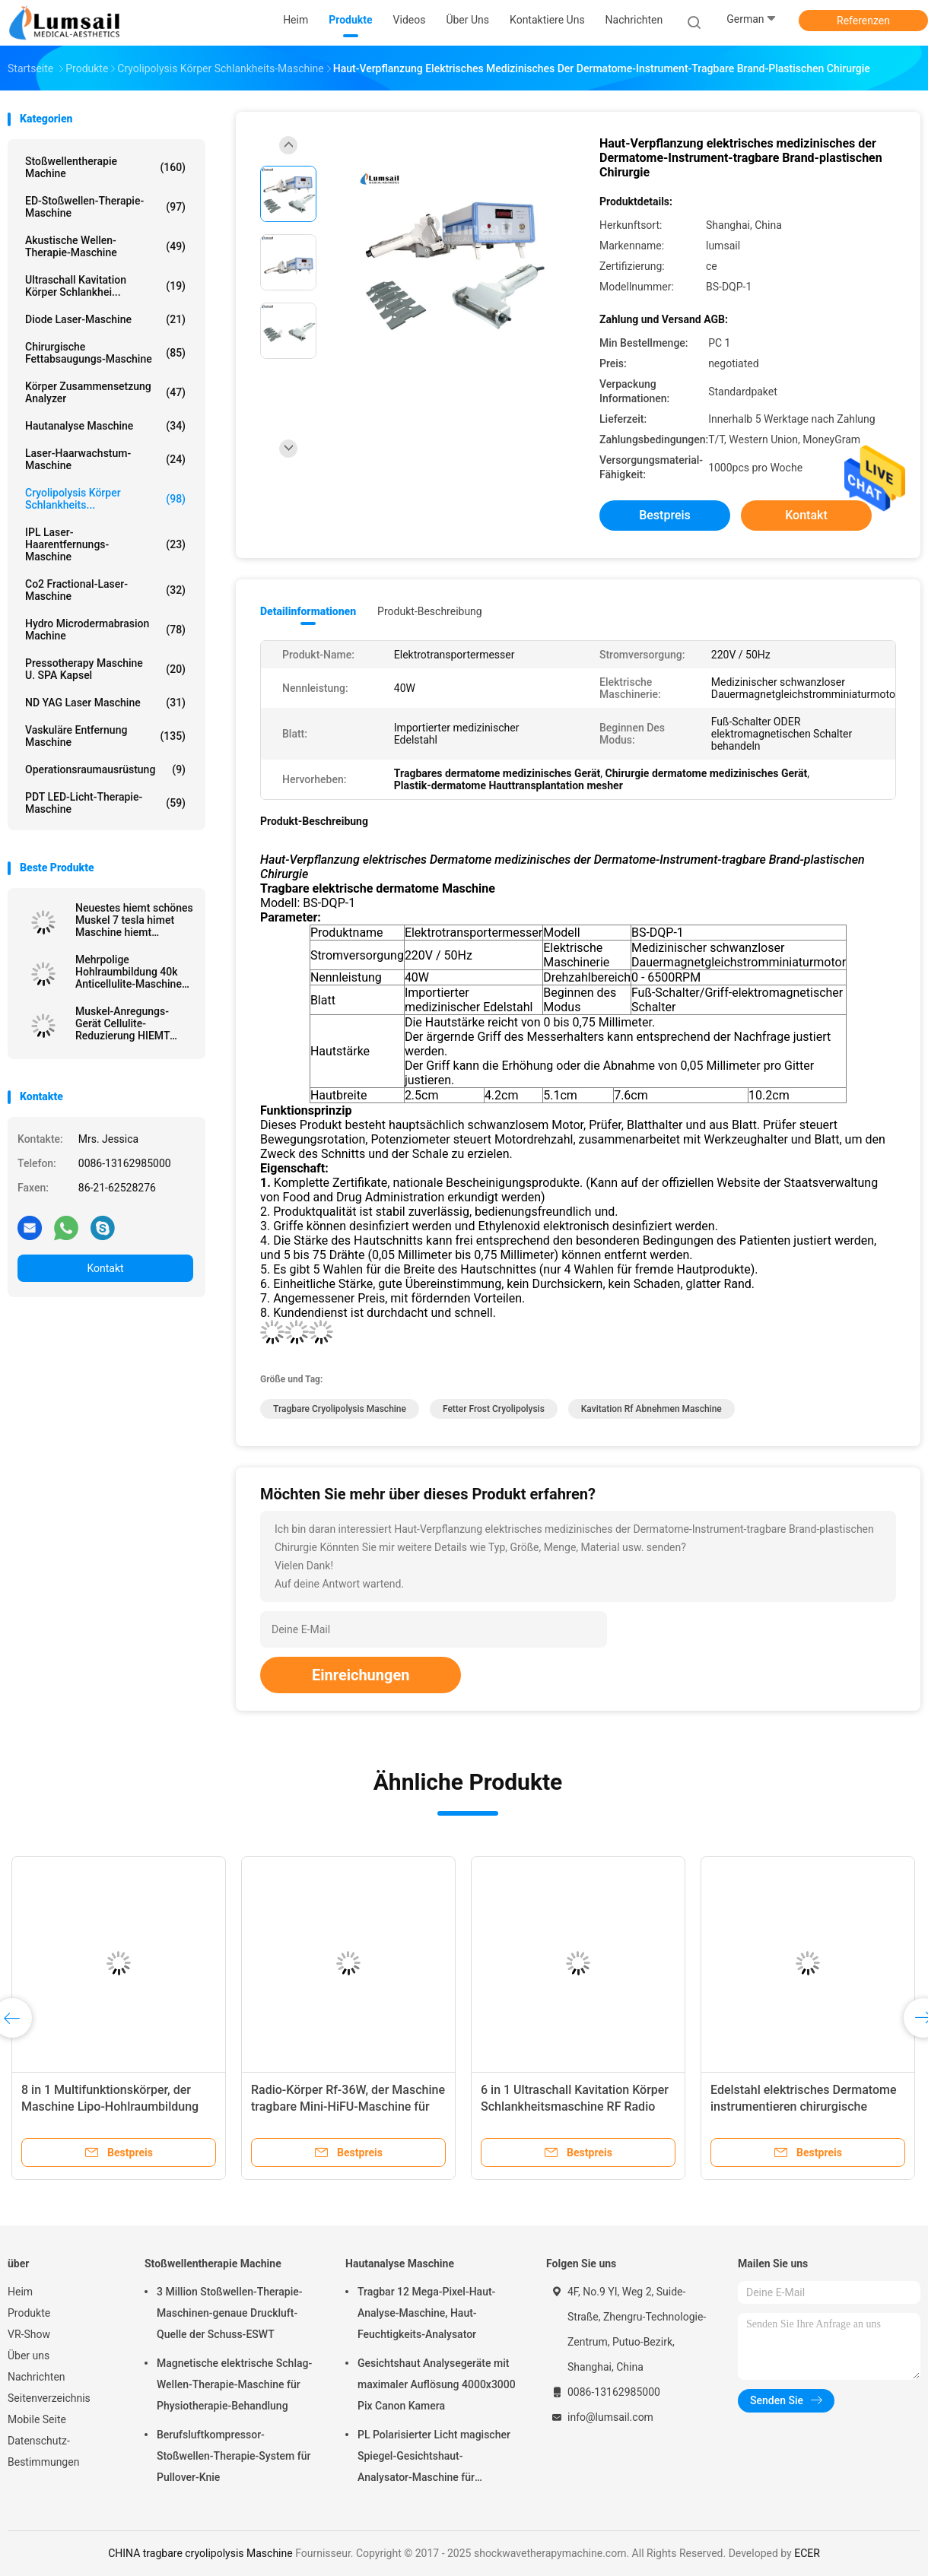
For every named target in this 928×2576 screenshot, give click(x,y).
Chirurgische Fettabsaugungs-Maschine (105, 353)
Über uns (28, 2355)
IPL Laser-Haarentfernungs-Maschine (105, 544)
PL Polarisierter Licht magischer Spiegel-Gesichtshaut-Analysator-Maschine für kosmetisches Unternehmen (434, 2458)
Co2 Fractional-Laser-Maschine (105, 590)
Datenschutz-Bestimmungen (43, 2451)
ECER (807, 2553)
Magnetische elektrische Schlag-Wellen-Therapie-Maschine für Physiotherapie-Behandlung (234, 2384)
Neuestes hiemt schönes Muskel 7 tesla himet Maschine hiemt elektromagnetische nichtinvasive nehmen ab (134, 920)
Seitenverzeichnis (49, 2398)
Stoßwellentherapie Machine (105, 167)
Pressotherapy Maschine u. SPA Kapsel (105, 669)
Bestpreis (665, 515)
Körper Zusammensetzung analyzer (105, 392)
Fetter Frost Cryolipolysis (494, 1409)
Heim (20, 2292)
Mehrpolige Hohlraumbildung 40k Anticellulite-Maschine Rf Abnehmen (128, 971)
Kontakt (105, 1268)
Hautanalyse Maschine (105, 425)
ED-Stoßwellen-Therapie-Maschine (105, 207)
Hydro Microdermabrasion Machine (105, 629)
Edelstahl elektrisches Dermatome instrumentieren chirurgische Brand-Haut (803, 2106)
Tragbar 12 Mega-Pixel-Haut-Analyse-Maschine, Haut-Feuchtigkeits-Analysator (426, 2313)
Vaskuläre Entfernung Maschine (105, 736)
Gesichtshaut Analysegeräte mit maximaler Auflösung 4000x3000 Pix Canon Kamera (437, 2384)
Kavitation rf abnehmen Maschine (651, 1409)
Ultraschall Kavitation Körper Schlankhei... (105, 286)
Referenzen (863, 20)
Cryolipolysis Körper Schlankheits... (105, 499)
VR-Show (29, 2334)
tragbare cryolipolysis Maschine (339, 1409)
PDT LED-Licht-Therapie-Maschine (105, 803)
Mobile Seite (37, 2419)
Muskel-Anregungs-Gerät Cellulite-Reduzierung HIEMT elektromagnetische (122, 1023)
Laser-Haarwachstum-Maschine (105, 459)
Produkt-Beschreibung (429, 611)
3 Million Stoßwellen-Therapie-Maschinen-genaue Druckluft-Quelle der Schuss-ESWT (230, 2313)
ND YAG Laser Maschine (105, 702)
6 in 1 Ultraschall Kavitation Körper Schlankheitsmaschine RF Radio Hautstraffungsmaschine (575, 2106)
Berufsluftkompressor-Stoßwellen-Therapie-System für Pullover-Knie (233, 2455)
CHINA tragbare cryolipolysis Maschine (200, 2553)
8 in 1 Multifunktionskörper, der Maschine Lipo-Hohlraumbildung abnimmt (110, 2106)
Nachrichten (36, 2377)
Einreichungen (360, 1675)
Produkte (29, 2313)
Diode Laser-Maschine (105, 319)
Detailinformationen (308, 611)
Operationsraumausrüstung (105, 769)
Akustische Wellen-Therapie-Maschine (105, 246)
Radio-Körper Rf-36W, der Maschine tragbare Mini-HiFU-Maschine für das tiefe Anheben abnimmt (348, 2106)
